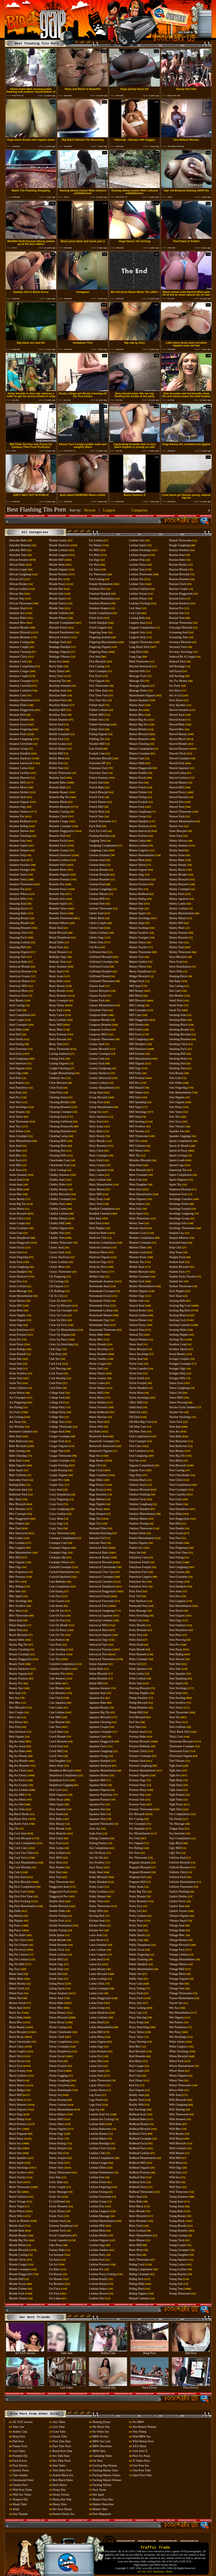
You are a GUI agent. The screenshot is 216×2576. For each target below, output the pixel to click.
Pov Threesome (138, 1857)
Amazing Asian (18, 908)
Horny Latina (97, 1383)
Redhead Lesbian (139, 2153)
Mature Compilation (141, 748)
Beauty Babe (16, 1639)
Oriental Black (137, 1480)
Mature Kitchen (138, 835)
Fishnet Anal (96, 705)
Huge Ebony (96, 1484)
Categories (139, 510)
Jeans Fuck (95, 1833)
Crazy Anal (55, 1489)
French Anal (96, 782)
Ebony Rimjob (57, 2148)
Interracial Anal (98, 1547)
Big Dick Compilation (22, 1886)
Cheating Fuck (57, 1116)
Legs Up (94, 2109)
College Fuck (57, 1397)
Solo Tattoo (176, 1111)
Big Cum (14, 1872)
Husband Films (98, 1528)
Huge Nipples (97, 1504)
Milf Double (136, 1024)
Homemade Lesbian (101, 1310)
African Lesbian (18, 588)
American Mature (19, 981)
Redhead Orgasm (139, 2167)
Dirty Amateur (57, 1809)
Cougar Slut (56, 1450)
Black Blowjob (18, 2032)
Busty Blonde (57, 990)
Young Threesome (180, 2293)
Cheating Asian (58, 1097)
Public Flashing (138, 1959)
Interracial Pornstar (100, 1649)
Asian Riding (17, 1349)
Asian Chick (16, 1218)
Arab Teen (15, 1170)
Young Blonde (177, 2225)
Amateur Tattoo (18, 874)
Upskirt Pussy (177, 1901)
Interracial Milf (98, 1625)
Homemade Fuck (99, 1305)
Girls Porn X (140, 2451)
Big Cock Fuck (18, 1857)
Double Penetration (60, 1925)
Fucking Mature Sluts (105, 2470)
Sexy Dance (176, 700)
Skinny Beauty (178, 864)
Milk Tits (134, 1155)
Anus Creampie (18, 1136)
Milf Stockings (138, 1111)
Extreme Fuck (57, 2230)
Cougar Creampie (59, 1436)
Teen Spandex (177, 1673)
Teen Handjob (177, 1586)
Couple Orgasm (58, 1475)
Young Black (176, 2220)
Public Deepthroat (139, 1944)
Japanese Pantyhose (100, 1794)
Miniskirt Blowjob (140, 1160)
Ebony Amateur (58, 1993)
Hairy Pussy (96, 1199)
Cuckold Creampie (60, 1567)
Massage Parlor (138, 690)
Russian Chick (177, 584)
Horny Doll (96, 1368)
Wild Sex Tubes (21, 2494)
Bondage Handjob (59, 647)
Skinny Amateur (178, 845)
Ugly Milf (175, 1848)
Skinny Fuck (176, 894)
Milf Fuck (135, 1034)
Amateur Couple (19, 676)
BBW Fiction (100, 2436)
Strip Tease (175, 1252)
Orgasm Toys (137, 1470)
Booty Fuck (56, 676)
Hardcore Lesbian (99, 1247)
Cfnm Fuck (55, 1087)
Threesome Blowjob (181, 1741)
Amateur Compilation (22, 666)
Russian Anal (177, 555)
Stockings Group (179, 1218)
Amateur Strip (17, 855)
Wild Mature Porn (143, 2441)
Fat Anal (54, 2259)
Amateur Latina (18, 768)
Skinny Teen (176, 947)
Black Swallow (18, 2172)
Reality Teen (136, 2099)
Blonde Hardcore (59, 545)
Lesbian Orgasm (98, 2240)
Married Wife (137, 671)
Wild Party (175, 2172)
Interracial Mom (98, 1630)
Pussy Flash (136, 1993)
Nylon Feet (135, 1373)
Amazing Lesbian (19, 942)
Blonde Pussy (57, 584)
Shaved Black (177, 739)
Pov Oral (134, 1838)
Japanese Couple (99, 1726)
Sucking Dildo (177, 1329)
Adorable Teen (17, 555)
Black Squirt (16, 2162)
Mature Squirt (137, 913)
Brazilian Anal (57, 690)
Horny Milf (96, 1392)
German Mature (98, 894)
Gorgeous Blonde (99, 1019)
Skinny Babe (176, 860)
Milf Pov (134, 1082)
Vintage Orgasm (178, 1978)
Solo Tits (174, 1116)
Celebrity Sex (57, 1078)
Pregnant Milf (137, 1881)
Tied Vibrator (177, 1760)
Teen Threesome (178, 1712)
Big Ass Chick (17, 1770)
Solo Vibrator (177, 1126)
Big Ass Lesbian (18, 1789)
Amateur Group (18, 748)
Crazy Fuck (56, 1504)
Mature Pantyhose (139, 879)
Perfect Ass (135, 1620)
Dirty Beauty (56, 1823)
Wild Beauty (176, 2133)
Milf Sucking (137, 1121)
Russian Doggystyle (181, 593)
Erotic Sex (55, 2196)
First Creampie (98, 671)
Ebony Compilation (60, 2041)
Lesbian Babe (97, 2124)
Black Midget (17, 2090)
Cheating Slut (57, 1150)
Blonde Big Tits (18, 2240)
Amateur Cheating (20, 651)
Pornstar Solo (137, 1799)
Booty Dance (56, 671)
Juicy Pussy (96, 1867)
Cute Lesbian (57, 1712)
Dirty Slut (55, 1872)
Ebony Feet (56, 2061)
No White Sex (100, 2431)
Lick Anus (135, 608)
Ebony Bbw (56, 2007)
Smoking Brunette (180, 1039)
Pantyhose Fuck (138, 1572)
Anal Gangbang (18, 1058)
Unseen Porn (20, 2485)
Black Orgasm (17, 2109)
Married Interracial (140, 666)
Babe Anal (15, 1436)
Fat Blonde (55, 2279)
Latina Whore (97, 2085)
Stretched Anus (178, 1242)
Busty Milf (55, 1024)
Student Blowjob (179, 1266)
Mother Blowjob (139, 1271)
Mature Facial (137, 777)
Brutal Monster (58, 952)
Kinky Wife (96, 1911)
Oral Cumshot (137, 1450)
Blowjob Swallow (59, 637)
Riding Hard (136, 2288)
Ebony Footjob (58, 2065)
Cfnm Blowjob (58, 1082)
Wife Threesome (179, 2114)
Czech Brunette (58, 1741)
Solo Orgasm (176, 1102)
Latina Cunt (96, 1993)
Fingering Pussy (98, 651)
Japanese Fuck (97, 1746)
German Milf (96, 898)
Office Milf (136, 1402)
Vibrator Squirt (178, 1920)
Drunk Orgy (56, 1964)
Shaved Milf (176, 787)
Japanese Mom (98, 1785)
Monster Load (137, 1252)
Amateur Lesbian (19, 772)
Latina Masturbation (101, 2027)
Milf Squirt (135, 1107)
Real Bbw (135, 2046)
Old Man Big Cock (140, 1421)
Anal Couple (16, 1019)
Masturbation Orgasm (142, 695)
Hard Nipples (97, 1228)
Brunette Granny (59, 850)
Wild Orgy (175, 2167)
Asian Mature (17, 1300)
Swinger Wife (177, 1378)
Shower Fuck (177, 816)
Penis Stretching (138, 1615)
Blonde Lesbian (58, 550)
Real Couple (136, 2070)
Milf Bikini (135, 995)
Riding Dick (136, 2279)
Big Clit (14, 1828)
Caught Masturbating (61, 1073)
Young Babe (176, 2211)
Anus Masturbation (20, 1141)
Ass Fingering (17, 1402)
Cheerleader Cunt (59, 1160)
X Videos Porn (141, 2460)
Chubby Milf (56, 1223)
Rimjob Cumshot (139, 2298)
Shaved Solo (176, 801)
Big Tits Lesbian (19, 1959)
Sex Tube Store (61, 2460)
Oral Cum (135, 1446)
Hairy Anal (95, 1121)
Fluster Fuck (25, 2386)
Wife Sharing (177, 2109)
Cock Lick (55, 1363)
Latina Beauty (97, 1969)
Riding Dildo (137, 2283)
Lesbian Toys (137, 584)
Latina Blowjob (98, 1973)
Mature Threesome (140, 952)
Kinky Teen (96, 1901)
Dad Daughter (57, 1760)
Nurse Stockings (138, 1354)
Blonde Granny (58, 540)
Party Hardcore (138, 1601)
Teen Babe (175, 1436)
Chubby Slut (56, 1233)
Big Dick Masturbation (22, 1906)
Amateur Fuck (17, 734)
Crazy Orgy (56, 1523)
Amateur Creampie (20, 680)
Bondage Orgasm (59, 651)
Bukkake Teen (57, 961)
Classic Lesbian (58, 1262)
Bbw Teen (15, 1610)
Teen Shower (176, 1659)
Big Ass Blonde (18, 1760)
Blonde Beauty (18, 2235)
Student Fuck (177, 1271)
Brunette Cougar (59, 821)
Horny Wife (96, 1426)
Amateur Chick (18, 656)
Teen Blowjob (177, 1465)
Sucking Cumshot (179, 1325)
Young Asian (176, 2206)
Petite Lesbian (137, 1678)
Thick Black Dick (179, 1731)
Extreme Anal (57, 2220)
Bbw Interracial (18, 1533)
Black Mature (17, 2085)
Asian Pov (15, 1339)
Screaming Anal (178, 632)
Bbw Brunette (17, 1509)
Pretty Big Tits (137, 1891)
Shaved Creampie (179, 758)
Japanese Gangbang (100, 1751)
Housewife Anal (98, 1436)
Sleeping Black (178, 976)
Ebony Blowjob (58, 2017)
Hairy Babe (96, 1131)
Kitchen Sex (96, 1930)
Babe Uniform (17, 1475)
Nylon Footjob (137, 1383)
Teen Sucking (177, 1697)
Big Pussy (15, 1930)
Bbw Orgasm (17, 1562)
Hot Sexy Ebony (62, 2509)
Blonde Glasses (18, 2298)
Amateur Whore (18, 894)
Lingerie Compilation (142, 627)
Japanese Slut (97, 1809)
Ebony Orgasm (58, 2128)
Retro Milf (135, 2245)
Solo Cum (175, 1078)
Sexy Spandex (177, 705)
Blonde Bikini (17, 2245)
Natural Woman (138, 1339)
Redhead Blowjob (139, 2128)
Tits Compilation (179, 1814)
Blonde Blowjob (18, 2250)
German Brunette (99, 879)
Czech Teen (56, 1756)
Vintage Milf (176, 1969)
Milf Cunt (135, 1015)
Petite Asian (136, 1644)
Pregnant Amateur (139, 1862)
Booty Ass (55, 661)
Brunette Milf (57, 864)
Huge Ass (94, 1455)
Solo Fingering (178, 1087)
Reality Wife (136, 2104)
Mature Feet (136, 782)
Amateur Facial (18, 724)
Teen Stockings (178, 1688)
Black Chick (16, 2046)
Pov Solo (134, 1852)
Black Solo (15, 2153)
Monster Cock (137, 1233)
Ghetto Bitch (96, 918)
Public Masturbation (141, 1969)
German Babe (97, 864)
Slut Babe (175, 981)
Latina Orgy (96, 2046)
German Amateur (99, 855)
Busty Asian (56, 976)
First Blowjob (97, 661)
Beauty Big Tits (18, 1644)
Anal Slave (15, 1102)
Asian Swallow (18, 1373)
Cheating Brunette (60, 1107)
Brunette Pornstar (59, 879)
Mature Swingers (139, 937)
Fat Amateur (56, 2254)
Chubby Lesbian (58, 1213)
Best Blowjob (17, 1707)
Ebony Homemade (60, 2090)
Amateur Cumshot (20, 690)
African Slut (16, 593)
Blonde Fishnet (18, 2288)
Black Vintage (17, 2201)
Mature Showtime (103, 2504)
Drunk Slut (55, 1973)
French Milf (96, 806)
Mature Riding (137, 898)
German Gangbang (100, 889)
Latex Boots (96, 1940)
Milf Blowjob (137, 1000)
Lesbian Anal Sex (99, 2114)
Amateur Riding (18, 826)
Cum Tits (54, 1659)
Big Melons (16, 1915)
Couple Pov (56, 1480)
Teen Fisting (176, 1557)
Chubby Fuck (57, 1203)
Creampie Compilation (62, 1538)
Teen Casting (176, 1470)
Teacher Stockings (180, 1417)
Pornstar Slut (136, 1794)
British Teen (56, 768)
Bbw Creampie (18, 1513)
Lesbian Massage (99, 2216)
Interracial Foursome (101, 1601)
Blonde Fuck (16, 2293)
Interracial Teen (98, 1654)
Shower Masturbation (182, 821)
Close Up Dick (58, 1320)
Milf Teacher (136, 1131)
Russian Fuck (177, 598)
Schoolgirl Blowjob (180, 627)
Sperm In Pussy (178, 1150)
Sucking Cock (177, 1320)
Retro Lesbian (137, 2230)
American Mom (18, 990)
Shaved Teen (176, 806)
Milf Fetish (135, 1029)
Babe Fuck (15, 1460)
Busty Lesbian (57, 1019)
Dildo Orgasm (57, 1794)
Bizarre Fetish (17, 2003)
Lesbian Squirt (137, 545)
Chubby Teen (57, 1237)
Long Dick (135, 651)
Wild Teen (175, 2187)
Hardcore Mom (98, 1252)
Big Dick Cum (17, 1891)
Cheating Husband (60, 1131)
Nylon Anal (136, 1358)
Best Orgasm (16, 1736)
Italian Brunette (98, 1678)
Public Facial (137, 1949)
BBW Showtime (102, 2446)
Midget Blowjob (138, 976)
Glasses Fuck (97, 1000)
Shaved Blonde (178, 743)
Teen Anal (175, 1426)
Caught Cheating (59, 1068)
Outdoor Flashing (139, 1494)
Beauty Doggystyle (20, 1659)
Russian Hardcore (179, 603)
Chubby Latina (58, 1208)
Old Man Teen (137, 1431)
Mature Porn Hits (102, 2499)
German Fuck (97, 884)
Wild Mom (175, 2162)
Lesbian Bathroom (100, 2128)
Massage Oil (136, 680)
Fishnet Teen (96, 729)
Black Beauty (17, 2027)
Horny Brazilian (98, 1349)
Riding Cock (136, 2264)
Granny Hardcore (99, 1073)
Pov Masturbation (139, 1833)
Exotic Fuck (56, 2216)
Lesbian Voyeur (138, 593)
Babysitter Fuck (18, 1480)
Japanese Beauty (99, 1707)
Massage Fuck (137, 676)
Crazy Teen (56, 1528)
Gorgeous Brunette (100, 1024)
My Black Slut (101, 2426)
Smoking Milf (177, 1053)
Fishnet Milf (96, 714)
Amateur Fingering (20, 729)
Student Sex (176, 1281)
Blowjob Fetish (58, 627)
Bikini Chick (16, 1988)
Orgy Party (135, 1475)
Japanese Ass (97, 1697)
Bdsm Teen (15, 1630)
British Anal (56, 724)
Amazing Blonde (19, 923)
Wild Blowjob (177, 2143)
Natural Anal (136, 1305)
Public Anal (136, 1930)
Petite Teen (135, 1683)
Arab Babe (15, 1150)
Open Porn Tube (142, 2475)
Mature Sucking (138, 927)
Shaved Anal (176, 714)
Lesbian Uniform (139, 588)
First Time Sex (97, 700)
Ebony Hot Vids (61, 2499)
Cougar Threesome (60, 1455)
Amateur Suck (17, 860)
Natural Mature (138, 1320)
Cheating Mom (58, 1145)
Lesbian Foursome (100, 2196)
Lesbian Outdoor (99, 2250)
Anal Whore (16, 1131)
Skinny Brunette (178, 884)
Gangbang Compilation (103, 845)
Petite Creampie (138, 1659)
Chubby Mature (58, 1218)
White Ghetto (177, 2041)
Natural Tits (136, 1334)
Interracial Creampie (101, 1576)
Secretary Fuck (178, 647)
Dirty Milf (55, 1857)
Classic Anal (56, 1247)
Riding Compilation (141, 2269)
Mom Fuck (135, 1189)
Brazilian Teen (57, 714)
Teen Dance (176, 1504)
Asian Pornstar (18, 1334)
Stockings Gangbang (181, 1213)
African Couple (18, 569)
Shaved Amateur (179, 709)
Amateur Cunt (17, 695)
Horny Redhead (98, 1412)
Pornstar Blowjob (139, 1741)
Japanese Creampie (100, 1731)
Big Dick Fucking (19, 1901)
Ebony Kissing (58, 2099)
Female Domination (101, 584)
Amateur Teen (17, 879)
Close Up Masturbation (63, 1329)
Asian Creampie (18, 1228)
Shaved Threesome (180, 811)
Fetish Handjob (98, 622)
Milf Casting (136, 1005)
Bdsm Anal (15, 1620)
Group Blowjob (98, 1097)
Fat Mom (94, 555)
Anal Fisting (16, 1044)
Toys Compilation (179, 1838)
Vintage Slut (176, 1983)
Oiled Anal (135, 1407)
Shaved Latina (177, 772)
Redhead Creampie (140, 2138)
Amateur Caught (19, 647)
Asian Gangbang (19, 1266)
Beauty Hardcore (19, 1668)
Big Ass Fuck (17, 1780)
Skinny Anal (176, 850)
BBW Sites (98, 2451)
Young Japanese (178, 2259)
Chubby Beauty (58, 1189)
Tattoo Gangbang (179, 1387)
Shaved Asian (177, 719)
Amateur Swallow (19, 864)
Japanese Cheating (100, 1722)
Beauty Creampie (19, 1654)
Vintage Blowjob (179, 1944)
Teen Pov (174, 1644)
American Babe (18, 961)
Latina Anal (96, 1959)
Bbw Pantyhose (18, 1572)
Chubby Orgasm (58, 1228)
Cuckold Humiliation (61, 1572)
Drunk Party (56, 1969)
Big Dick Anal (17, 1877)
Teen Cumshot (177, 1494)
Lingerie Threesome (141, 642)
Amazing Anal (17, 903)
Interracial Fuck (98, 1605)
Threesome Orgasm (180, 1756)
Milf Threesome (138, 1136)
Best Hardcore (17, 1731)
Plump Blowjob (138, 1702)
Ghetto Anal (96, 913)
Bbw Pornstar (17, 1576)
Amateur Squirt (18, 845)
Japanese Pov (97, 1804)
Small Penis (176, 1005)
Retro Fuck (135, 2225)
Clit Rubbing (56, 1291)
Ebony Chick (57, 2036)
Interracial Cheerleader (102, 1567)
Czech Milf (55, 1751)
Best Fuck (15, 1726)
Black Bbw (15, 2022)
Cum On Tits (56, 1634)
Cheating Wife (57, 1155)
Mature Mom (137, 860)
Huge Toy (95, 1523)
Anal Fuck (15, 1053)
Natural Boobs (137, 1310)
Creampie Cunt (58, 1542)
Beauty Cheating (19, 1649)
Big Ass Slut (16, 1804)
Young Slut (175, 2279)
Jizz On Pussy (97, 1852)
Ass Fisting (15, 1407)
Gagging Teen (97, 840)
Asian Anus (16, 1184)
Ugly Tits (174, 1852)
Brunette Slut (57, 894)
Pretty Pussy (136, 1920)
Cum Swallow (57, 1654)
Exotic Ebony (57, 2211)
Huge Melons (97, 1499)
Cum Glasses (57, 1601)
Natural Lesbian (138, 1315)
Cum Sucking (57, 1649)
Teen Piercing (177, 1639)
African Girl (16, 579)
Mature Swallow (139, 932)
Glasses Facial (97, 995)
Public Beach (137, 1935)
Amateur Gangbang (20, 739)
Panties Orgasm (138, 1542)
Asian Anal (15, 1179)
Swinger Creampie (180, 1363)
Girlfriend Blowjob (100, 956)
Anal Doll (15, 1034)
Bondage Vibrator (59, 656)
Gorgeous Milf (98, 1034)
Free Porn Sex (140, 2465)
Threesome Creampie (181, 1746)
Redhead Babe (137, 2119)
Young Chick (177, 2240)
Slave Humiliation (180, 966)
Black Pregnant (18, 2133)
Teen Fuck (175, 1562)
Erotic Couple (57, 2187)
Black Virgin (16, 2206)
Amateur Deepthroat (21, 700)
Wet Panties (176, 2022)
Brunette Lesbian (59, 860)
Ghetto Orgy (96, 937)
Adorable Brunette (20, 545)
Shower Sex (176, 826)
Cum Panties (56, 1639)
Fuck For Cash (97, 831)
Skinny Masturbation (181, 913)
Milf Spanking (137, 1102)
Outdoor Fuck (137, 1499)
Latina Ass (95, 1964)
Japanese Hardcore (100, 1765)
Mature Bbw (136, 714)
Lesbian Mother (98, 2235)
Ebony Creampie (59, 2046)
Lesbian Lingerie (99, 2211)
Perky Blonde (137, 1625)
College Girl (56, 1402)
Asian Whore (17, 1392)
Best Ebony (16, 1722)
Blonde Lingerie (58, 555)
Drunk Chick (56, 1949)
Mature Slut (136, 903)
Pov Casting (136, 1819)
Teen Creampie (178, 1489)
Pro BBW (138, 2422)
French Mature (98, 801)
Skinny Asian (177, 855)
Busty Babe (56, 981)
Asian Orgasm (17, 1320)
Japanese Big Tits (99, 1712)
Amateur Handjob (19, 753)
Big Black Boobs (19, 1814)
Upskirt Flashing (179, 1891)
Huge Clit (95, 1465)
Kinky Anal (96, 1872)
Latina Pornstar (98, 2051)
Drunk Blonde (57, 1940)
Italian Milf (96, 1683)
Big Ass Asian (17, 1746)
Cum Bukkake (57, 1581)
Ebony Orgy (56, 2133)
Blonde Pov (56, 579)
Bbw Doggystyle (19, 1518)
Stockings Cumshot (180, 1199)
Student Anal (176, 1262)
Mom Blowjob (137, 1170)
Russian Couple (178, 588)
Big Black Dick (18, 1819)
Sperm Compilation (180, 1141)
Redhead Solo (137, 2182)
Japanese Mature (99, 1775)
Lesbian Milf (96, 2225)
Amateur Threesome (21, 884)
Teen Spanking (178, 1678)
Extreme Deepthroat (61, 2225)
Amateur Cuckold (19, 685)
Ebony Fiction (60, 2494)
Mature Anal (136, 705)
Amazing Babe (18, 913)
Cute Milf (55, 1717)
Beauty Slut (16, 1688)
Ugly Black (176, 1843)
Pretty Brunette (138, 1901)
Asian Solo (15, 1363)
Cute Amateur (57, 1678)
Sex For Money (178, 680)
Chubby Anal (57, 1179)
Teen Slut (174, 1664)
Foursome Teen (98, 772)
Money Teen (136, 1223)
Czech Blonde (57, 1736)
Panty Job (135, 1552)
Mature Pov (136, 889)
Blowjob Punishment (61, 632)
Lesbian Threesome (140, 574)
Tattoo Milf (176, 1397)
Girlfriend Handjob (100, 971)
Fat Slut (93, 564)
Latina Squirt (97, 2070)
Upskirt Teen (176, 1906)
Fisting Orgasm (98, 734)
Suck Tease (175, 1295)
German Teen (97, 903)
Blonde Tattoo (57, 603)
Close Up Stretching (61, 1344)
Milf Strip (135, 1116)
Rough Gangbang (179, 545)
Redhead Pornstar (139, 2172)
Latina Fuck (96, 2003)
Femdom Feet (97, 588)
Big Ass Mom (17, 1799)
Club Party (55, 1354)
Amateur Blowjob (19, 632)
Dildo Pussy (56, 1799)
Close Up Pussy (58, 1339)
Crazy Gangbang (59, 1509)
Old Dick (134, 1417)
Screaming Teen (178, 637)
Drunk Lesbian (58, 1954)
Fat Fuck (54, 2293)
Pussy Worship (138, 2041)
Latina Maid (96, 2022)
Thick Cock (176, 1736)
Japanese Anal (97, 1693)
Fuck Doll (95, 826)
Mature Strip (136, 923)
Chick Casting (57, 1170)
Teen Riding (176, 1654)
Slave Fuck (175, 961)
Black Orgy (16, 2114)
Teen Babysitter (178, 1441)
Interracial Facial (99, 1596)
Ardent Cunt (108, 2352)
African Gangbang (20, 574)
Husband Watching (100, 1533)
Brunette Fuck (57, 845)
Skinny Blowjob (178, 879)
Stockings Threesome (182, 1228)
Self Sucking (176, 676)
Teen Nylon (176, 1610)
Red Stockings (137, 2109)
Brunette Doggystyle (61, 831)
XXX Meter (139, 2446)
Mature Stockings (139, 918)
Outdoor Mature (138, 1518)
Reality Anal (136, 2095)
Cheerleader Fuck (59, 1165)
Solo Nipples (176, 1097)
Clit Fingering (57, 1276)
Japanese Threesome (101, 1823)
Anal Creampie (18, 1024)
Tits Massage (177, 1823)
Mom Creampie (138, 1174)
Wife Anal (175, 2095)
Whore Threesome (180, 2085)
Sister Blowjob (178, 831)
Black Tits (15, 2191)
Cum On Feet (57, 1620)
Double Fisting (58, 1915)
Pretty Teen (136, 1925)
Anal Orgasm (17, 1068)
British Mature (57, 748)
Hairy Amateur (98, 1116)
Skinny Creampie (179, 889)
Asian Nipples (17, 1315)
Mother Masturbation (141, 1286)
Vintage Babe (177, 1930)
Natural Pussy (137, 1325)
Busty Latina (56, 1015)
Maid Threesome (139, 661)
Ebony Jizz (55, 2095)
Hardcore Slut (97, 1266)
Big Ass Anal (17, 1741)
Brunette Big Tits (59, 797)
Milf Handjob (137, 1044)
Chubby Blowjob (59, 1194)
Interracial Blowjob (100, 1562)
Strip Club (175, 1247)
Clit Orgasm (56, 1286)
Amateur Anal (17, 608)
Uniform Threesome (181, 1886)
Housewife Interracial (102, 1446)
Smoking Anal (177, 1015)
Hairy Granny (97, 1165)
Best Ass (14, 1697)
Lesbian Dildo (97, 2167)
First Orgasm (96, 680)
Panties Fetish (137, 1533)
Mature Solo (136, 908)
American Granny (19, 976)
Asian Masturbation (20, 1295)
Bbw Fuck (15, 1528)
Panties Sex (136, 1547)
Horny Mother (97, 1402)
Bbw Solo (15, 1591)
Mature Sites (99, 2509)
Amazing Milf (17, 947)
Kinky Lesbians (98, 1891)
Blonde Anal (16, 2225)
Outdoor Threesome (141, 1528)
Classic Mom (57, 1266)
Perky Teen (135, 1634)
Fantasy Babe (57, 2250)
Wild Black (176, 2138)
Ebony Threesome (60, 2172)
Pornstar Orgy (137, 1780)
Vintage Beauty (178, 1940)
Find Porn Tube (141, 2470)
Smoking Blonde (179, 1029)
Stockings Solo (178, 1223)
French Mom (96, 811)
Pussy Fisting (137, 1988)
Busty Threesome (59, 1048)
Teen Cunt (175, 1499)
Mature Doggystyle (140, 768)
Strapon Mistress (179, 1237)
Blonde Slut (56, 588)
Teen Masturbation (180, 1605)
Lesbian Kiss (96, 2206)
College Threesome (60, 1426)
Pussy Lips (135, 2012)
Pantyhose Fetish (139, 1562)
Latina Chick (96, 1983)
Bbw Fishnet (16, 1523)
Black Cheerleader (20, 2041)
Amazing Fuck (18, 937)
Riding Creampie (139, 2274)
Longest (109, 510)
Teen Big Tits (177, 1455)
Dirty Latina (56, 1848)
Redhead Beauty (138, 2124)
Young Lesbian (178, 2269)
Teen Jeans (175, 1591)
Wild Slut (174, 2182)
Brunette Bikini (58, 801)
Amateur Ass (16, 613)
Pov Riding (135, 1848)
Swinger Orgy (177, 1368)
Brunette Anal (57, 777)
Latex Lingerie (98, 1954)
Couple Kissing (58, 1470)
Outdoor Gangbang (140, 1504)
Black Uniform (18, 2196)
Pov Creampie (137, 1823)
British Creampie (59, 734)
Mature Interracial (139, 831)
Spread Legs (176, 1165)
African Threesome (20, 603)
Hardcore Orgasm (99, 1257)
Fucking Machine (99, 835)
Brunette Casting (59, 811)
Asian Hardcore (18, 1276)
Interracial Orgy (98, 1639)
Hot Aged (98, 2494)
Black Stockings (18, 2167)
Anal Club (15, 1010)
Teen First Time (178, 1552)
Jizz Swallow (97, 1862)
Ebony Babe (56, 2003)
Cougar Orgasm (58, 1446)
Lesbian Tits (136, 579)
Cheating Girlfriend (60, 1121)
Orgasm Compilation (141, 1465)
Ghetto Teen (96, 942)
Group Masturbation (101, 1107)
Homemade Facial (100, 1295)
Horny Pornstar (98, 1407)
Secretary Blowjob (180, 642)
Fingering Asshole (100, 637)
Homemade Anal (99, 1286)
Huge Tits (95, 1518)
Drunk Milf (56, 1959)
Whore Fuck (176, 2061)
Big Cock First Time (21, 1852)
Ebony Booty (57, 2022)
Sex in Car (175, 695)
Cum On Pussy (58, 1630)
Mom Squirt (136, 1213)
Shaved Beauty (178, 734)
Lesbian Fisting (98, 2191)
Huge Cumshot (98, 1475)
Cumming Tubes (102, 2455)
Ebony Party (56, 2138)
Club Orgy (55, 1349)
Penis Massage (138, 1610)
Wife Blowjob (177, 2099)
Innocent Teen (97, 1542)
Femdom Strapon (99, 608)
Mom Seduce (137, 1203)
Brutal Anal (56, 927)
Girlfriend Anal (98, 952)
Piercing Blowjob (139, 1688)
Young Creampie (179, 2250)
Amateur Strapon (19, 850)
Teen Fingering (178, 1547)
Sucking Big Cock (180, 1305)
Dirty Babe (55, 1819)
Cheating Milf (57, 1141)
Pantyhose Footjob (140, 1567)
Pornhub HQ (108, 2386)
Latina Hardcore (98, 2012)
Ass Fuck (14, 1412)
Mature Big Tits (138, 724)
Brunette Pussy (58, 889)
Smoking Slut (177, 1063)
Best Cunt (15, 1717)
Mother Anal (136, 1266)
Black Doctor (17, 2061)
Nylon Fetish (136, 1378)
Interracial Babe (98, 1552)
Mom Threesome (139, 1218)
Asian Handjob (18, 1271)
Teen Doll (175, 1523)
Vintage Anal (176, 1925)
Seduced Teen (177, 661)
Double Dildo (57, 1911)
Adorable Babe (18, 540)
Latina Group (97, 2007)
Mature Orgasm (138, 869)
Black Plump (16, 2119)
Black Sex (15, 2143)
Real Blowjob (137, 2051)
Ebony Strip (56, 2162)
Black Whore (17, 2211)
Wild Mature (176, 2153)
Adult (15, 2509)
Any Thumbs (20, 2514)
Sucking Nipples (179, 1334)
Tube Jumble (20, 2475)
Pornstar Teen (137, 1804)
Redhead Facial (138, 2143)
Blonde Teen (56, 608)
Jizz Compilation (99, 1848)
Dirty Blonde (57, 1828)
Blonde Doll (16, 2279)
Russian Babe (177, 559)
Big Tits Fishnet (18, 1944)
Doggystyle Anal (59, 1886)
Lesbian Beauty (98, 2133)
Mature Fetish (137, 787)
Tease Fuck (175, 1421)
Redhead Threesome (141, 2191)
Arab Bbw (15, 1155)
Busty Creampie (58, 1000)
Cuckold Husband (59, 1576)
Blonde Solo (56, 593)
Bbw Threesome (18, 1615)
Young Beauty (177, 2216)
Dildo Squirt (56, 1804)
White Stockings (179, 2051)
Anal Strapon (17, 1111)
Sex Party (174, 685)
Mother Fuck (136, 1281)
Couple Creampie (59, 1460)
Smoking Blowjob (180, 1034)
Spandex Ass (176, 1131)
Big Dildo (15, 1911)
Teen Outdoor (177, 1625)
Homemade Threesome (102, 1329)
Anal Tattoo (16, 1116)
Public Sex (135, 1973)
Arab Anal (15, 1145)
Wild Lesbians (177, 2148)
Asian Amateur (18, 1174)
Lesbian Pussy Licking (102, 2274)
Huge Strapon (97, 1513)
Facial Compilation (60, 2235)
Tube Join (66, 2352)
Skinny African (178, 840)
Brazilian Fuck (58, 700)
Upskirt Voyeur (178, 1911)
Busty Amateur (58, 966)
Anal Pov (14, 1097)
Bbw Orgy (15, 1567)
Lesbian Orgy (97, 2245)
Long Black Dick (139, 647)
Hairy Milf (95, 1194)
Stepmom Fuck (178, 1194)
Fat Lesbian (96, 540)
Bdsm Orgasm (17, 1625)
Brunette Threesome (61, 918)
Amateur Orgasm (19, 801)
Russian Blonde (178, 569)
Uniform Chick (178, 1872)
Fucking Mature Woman (106, 2480)
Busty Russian (57, 1039)
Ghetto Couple (97, 923)
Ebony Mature (57, 2114)
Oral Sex (134, 1460)
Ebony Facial (57, 2056)
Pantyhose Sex (137, 1581)
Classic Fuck (56, 1252)
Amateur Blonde (19, 627)
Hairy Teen (95, 1203)
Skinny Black (177, 869)
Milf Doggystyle (139, 1019)
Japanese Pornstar (99, 1799)
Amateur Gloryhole (20, 743)
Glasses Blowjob (99, 990)
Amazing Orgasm (19, 952)
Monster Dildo (137, 1247)
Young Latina (177, 2264)
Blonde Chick (17, 2259)
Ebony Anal (56, 1998)
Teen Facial (176, 1533)
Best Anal (15, 1693)
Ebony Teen (56, 2167)
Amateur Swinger (19, 869)
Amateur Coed (17, 661)
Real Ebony (136, 2080)
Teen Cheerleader (179, 1475)
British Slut (56, 763)
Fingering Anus (98, 632)
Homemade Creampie (102, 1291)
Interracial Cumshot (101, 1581)
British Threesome (60, 772)
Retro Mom (136, 2250)
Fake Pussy (55, 2245)
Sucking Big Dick (179, 1310)
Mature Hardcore (139, 826)
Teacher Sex (176, 1412)
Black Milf (15, 2095)
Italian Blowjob (98, 1673)
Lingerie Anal (137, 622)
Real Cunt (135, 2075)
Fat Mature (95, 545)
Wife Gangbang (178, 2104)
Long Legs (135, 656)
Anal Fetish (16, 1039)
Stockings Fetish (179, 1203)
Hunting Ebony (101, 2422)
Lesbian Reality (98, 2279)
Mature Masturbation (141, 855)
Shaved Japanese (179, 768)
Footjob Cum (97, 753)
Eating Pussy (56, 1983)
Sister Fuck (175, 835)
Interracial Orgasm (100, 1634)
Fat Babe (54, 2269)
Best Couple (16, 1712)
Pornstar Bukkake (139, 1746)
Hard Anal (95, 1218)
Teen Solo (175, 1668)
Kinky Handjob (98, 1881)
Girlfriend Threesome (102, 981)
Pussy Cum (135, 1983)
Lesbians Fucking (139, 603)
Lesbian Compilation (101, 2158)
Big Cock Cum (18, 1848)
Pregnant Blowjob (140, 1867)
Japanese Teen (97, 1819)
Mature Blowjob (138, 734)
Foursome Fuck (98, 768)
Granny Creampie (99, 1053)
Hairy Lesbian (97, 1179)
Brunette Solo (57, 898)
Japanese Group (98, 1756)
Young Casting (178, 2235)
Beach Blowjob (18, 1634)
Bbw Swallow (17, 1605)
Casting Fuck (57, 1058)
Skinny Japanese (179, 898)
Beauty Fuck (16, 1664)
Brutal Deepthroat (59, 937)
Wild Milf (175, 2158)
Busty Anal (55, 971)
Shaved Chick (177, 753)
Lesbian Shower (98, 2293)
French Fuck (96, 797)
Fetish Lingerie (98, 627)
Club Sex (54, 1358)
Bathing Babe (17, 1484)
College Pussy (57, 1412)
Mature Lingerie (138, 850)
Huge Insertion (98, 1494)
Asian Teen (15, 1378)
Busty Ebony (56, 1005)
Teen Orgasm (177, 1615)
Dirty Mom (55, 1862)
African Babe (17, 564)
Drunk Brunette (58, 1944)
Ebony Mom (56, 2124)
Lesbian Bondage (99, 2143)
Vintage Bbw (176, 1935)
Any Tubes (58, 2422)
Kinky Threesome (99, 1906)
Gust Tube (58, 2426)
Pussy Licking (137, 2007)
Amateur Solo (17, 840)
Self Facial (175, 671)
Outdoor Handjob (139, 1509)
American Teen (18, 995)
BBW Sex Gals (101, 2441)
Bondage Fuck (57, 642)
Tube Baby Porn (62, 2470)
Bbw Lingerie (17, 1547)
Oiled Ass (135, 1412)
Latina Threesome (99, 2080)
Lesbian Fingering (100, 2187)
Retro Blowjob (138, 2216)
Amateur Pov (17, 816)
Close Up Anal (57, 1300)
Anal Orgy (15, 1073)
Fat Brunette (56, 2283)
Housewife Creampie (101, 1441)
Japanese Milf (97, 1780)
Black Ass (15, 2012)
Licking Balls (137, 617)
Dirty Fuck (55, 1843)
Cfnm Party (56, 1092)
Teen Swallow (177, 1702)
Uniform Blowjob (179, 1862)
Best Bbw (15, 1702)
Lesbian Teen (137, 569)
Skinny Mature (178, 918)
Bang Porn (149, 2352)
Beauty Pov (16, 1683)
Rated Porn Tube (62, 2451)
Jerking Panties (98, 1843)
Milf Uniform (137, 1145)
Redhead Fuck (137, 2148)
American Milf (18, 986)
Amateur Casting (19, 642)
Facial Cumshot (58, 2240)
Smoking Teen (177, 1068)
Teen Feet (175, 1538)
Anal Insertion (17, 1063)
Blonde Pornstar (58, 574)
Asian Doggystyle (19, 1242)
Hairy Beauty (97, 1136)
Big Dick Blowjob (20, 1881)
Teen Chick (176, 1480)
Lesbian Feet (96, 2177)
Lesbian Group (98, 2201)
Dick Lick (55, 1789)
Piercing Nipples (139, 1693)
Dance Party (56, 1765)
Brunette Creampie (60, 826)
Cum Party (55, 1644)
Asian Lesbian (17, 1286)
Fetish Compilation (100, 613)
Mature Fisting (138, 797)
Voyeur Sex (176, 2003)
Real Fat (134, 2085)
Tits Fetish (175, 1819)
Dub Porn (191, 2352)
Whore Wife (176, 2090)
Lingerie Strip (137, 637)
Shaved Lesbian (178, 777)
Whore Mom (176, 2070)
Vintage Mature (178, 1964)
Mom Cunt (135, 1179)
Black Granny (17, 2070)
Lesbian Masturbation (102, 2220)
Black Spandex (18, 2158)
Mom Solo (135, 1208)
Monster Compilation (141, 1237)
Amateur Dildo (18, 705)
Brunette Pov (57, 884)
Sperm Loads (177, 1160)
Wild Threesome (179, 2191)
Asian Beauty (17, 1199)
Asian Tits (15, 1383)
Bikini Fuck (16, 1993)
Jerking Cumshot (99, 1838)
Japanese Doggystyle (101, 1741)
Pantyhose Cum (138, 1557)
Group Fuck (96, 1102)
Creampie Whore (59, 1562)
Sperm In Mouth (179, 1145)
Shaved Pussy (177, 792)
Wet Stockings (177, 2036)
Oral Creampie (138, 1441)
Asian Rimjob (17, 1354)
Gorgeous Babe (98, 1015)
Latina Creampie (99, 1988)
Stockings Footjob (180, 1208)
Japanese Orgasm (99, 1789)
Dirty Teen (55, 1877)
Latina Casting (97, 1978)
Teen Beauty (176, 1450)
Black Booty (16, 2036)
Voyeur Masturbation (181, 1998)
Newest (89, 510)
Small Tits (175, 1010)
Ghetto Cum (96, 927)
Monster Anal (137, 1228)
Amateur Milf (17, 782)
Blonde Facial (17, 2283)
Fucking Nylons (101, 2485)
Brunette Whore (58, 923)
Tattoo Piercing (178, 1402)
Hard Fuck (95, 1223)
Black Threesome (19, 2187)
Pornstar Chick (138, 1751)
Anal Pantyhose (18, 1087)
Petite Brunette (138, 1654)
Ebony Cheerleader (60, 2032)
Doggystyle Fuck (59, 1891)
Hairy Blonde (97, 1141)
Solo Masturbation (180, 1092)
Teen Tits (174, 1717)
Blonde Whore (57, 617)
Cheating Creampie (60, 1111)
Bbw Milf (15, 1557)
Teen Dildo (175, 1513)
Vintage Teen (177, 1988)
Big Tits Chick (17, 1940)
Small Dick (175, 1000)
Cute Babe (55, 1683)
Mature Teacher (138, 947)
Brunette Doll (57, 835)
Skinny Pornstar (178, 932)
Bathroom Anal (18, 1489)
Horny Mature (97, 1387)
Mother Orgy (136, 1295)
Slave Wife (175, 971)
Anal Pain (15, 1078)
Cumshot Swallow (60, 1668)
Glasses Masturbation (102, 1005)
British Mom (56, 758)
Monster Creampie (140, 1242)
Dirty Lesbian (57, 1852)
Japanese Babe (97, 1702)
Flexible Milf (97, 743)
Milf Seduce (136, 1092)
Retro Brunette (138, 2220)
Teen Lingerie (177, 1601)
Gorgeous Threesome (101, 1039)
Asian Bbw (15, 1194)
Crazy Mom (56, 1518)
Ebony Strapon (58, 2158)
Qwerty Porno (20, 2470)
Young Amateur (178, 2196)
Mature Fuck (136, 806)
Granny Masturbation (101, 1087)
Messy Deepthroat (140, 971)
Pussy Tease (136, 2036)
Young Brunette (178, 2230)
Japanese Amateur (99, 1688)
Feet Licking (96, 579)
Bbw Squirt (16, 1596)
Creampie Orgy (58, 1552)
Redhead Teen (137, 2187)
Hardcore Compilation (102, 1242)
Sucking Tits (176, 1339)
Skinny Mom (177, 927)
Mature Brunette (138, 739)
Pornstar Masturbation (142, 1770)
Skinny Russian (178, 937)
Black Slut (15, 2148)
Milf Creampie (138, 1010)
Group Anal (96, 1092)
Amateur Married (19, 777)
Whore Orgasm (178, 2075)
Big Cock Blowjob (20, 1838)
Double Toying (58, 1930)
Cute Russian (57, 1722)
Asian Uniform (18, 1387)
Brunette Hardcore (60, 855)
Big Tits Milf (16, 1964)
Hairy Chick (96, 1150)
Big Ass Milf (16, 1794)
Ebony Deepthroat (60, 2051)
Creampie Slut (57, 1557)
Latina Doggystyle (100, 1998)
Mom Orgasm (137, 1199)
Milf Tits (134, 1141)
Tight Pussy (176, 1804)
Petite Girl (135, 1664)
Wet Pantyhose (178, 2027)
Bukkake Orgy (57, 956)
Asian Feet (15, 1252)
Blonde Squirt (57, 598)
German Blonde (98, 869)
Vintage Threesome (180, 1993)
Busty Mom (56, 1029)
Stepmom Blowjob (180, 1189)
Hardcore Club (98, 1237)
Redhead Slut (137, 2177)
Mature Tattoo (137, 942)
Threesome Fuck (179, 1751)
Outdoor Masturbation (142, 1513)
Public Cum (136, 1940)
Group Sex (95, 1111)
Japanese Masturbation (102, 1770)
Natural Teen (136, 1329)
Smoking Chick (178, 1044)
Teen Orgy (175, 1620)
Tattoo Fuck (176, 1383)
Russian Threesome (180, 622)
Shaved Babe (176, 724)
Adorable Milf (17, 550)
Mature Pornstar (138, 884)
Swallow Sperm (178, 1349)
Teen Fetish (176, 1542)
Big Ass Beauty (18, 1756)
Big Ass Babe (17, 1751)
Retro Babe (135, 2201)
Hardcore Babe (98, 1233)
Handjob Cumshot (100, 1213)
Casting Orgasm (58, 1063)
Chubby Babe (57, 1184)
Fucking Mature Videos (106, 2475)
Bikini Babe (16, 1978)
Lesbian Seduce (98, 2288)
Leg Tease (95, 2095)
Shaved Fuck (176, 763)
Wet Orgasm (176, 2017)
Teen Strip (175, 1693)
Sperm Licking (178, 1155)
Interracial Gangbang (101, 1610)
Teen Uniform (177, 1726)
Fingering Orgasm (100, 647)
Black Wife (15, 2216)
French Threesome (100, 821)
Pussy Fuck (136, 1998)
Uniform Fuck (177, 1877)
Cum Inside (56, 1605)
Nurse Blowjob (138, 1349)
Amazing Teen (17, 956)
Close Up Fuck (58, 1325)
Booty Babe (56, 666)
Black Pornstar (18, 2124)
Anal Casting (17, 1005)
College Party (57, 1407)
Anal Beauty (16, 1000)
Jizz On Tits (96, 1857)
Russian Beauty (178, 564)
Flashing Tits (96, 739)
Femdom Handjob (100, 593)
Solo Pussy (175, 1107)
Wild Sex (174, 2177)
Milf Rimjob (136, 1087)
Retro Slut (135, 2254)
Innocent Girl (97, 1538)
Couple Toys (56, 1484)
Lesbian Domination (101, 2172)
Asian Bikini (16, 1208)
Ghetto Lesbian (98, 932)
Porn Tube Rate (61, 2441)
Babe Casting (17, 1450)
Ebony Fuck (56, 2070)
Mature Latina (137, 840)
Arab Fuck (15, 1160)
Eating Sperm (57, 1988)
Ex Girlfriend (57, 2201)
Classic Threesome (60, 1271)
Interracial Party (98, 1644)
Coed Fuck (55, 1383)
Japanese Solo (97, 1814)
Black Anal (15, 2007)
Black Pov (15, 2128)
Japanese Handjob (99, 1760)
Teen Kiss (175, 1596)
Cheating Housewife (61, 1126)
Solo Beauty (176, 1073)
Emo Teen (55, 2177)
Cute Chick (55, 1697)
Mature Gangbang (139, 811)
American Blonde (19, 966)
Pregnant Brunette (139, 1872)
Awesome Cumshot (20, 1431)
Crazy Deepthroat (59, 1494)
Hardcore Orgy (98, 1262)
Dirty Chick (56, 1838)
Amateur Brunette (19, 637)
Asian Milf (15, 1305)
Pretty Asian (136, 1886)
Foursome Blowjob (100, 758)
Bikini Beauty (17, 1983)
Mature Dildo (137, 763)
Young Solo (176, 2283)
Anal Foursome (18, 1048)
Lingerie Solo (137, 632)
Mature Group (137, 816)
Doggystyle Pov (58, 1896)
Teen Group (176, 1581)
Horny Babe (96, 1334)
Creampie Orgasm (60, 1547)
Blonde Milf (56, 559)
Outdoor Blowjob (139, 1489)
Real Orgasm (136, 2090)
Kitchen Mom (97, 1925)
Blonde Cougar (18, 2264)
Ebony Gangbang (59, 2080)
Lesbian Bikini (98, 2138)
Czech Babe (56, 1731)
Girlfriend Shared (99, 976)
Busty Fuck (56, 1010)
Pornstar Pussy (138, 1789)
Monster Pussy (138, 1257)
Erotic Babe (56, 2182)
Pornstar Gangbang (140, 1765)
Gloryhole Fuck (98, 1010)
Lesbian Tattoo (138, 564)
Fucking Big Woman (104, 2465)
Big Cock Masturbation (23, 1862)
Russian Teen (177, 617)
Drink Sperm (56, 1935)
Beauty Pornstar (18, 1678)
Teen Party (175, 1634)
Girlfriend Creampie (101, 961)
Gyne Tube (58, 2431)
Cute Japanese (57, 1702)
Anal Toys (15, 1126)
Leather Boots (97, 2090)
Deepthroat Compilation (63, 1775)
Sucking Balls (177, 1300)
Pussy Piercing (138, 2017)
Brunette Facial (58, 840)
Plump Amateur (138, 1697)
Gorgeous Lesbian (100, 1029)
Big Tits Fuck (17, 1949)
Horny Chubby (98, 1358)
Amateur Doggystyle (21, 709)
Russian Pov (176, 608)
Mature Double (138, 772)
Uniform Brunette (179, 1867)
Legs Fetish (96, 2099)
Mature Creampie (139, 753)
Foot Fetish (95, 748)
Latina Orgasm (98, 2041)
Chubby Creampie (60, 1199)
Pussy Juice (136, 2003)
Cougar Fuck (56, 1441)
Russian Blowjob (179, 574)
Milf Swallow (137, 1126)
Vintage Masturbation (182, 1959)
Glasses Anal (96, 986)
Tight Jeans (176, 1789)
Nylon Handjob (138, 1387)
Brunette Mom (57, 869)
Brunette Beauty (58, 792)
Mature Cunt (136, 758)
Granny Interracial (100, 1078)
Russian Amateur (179, 550)
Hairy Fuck (95, 1160)
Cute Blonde (56, 1688)
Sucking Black (177, 1315)
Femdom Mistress (99, 603)
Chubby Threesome (60, 1242)
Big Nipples (16, 1920)
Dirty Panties (57, 1867)
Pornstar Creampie (140, 1756)
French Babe (96, 787)
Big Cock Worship (20, 1867)
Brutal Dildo (56, 942)
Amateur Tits (17, 889)
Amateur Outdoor (19, 811)
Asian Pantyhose (19, 1329)
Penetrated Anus (138, 1605)
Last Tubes (66, 2386)
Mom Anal (135, 1165)
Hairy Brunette (98, 1145)
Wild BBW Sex (141, 2436)
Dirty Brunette (57, 1833)
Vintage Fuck (177, 1949)
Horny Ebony (97, 1373)
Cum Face (55, 1596)
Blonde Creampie (19, 2269)
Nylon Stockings (139, 1397)
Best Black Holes (62, 2480)
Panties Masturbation (141, 1538)
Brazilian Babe (58, 695)
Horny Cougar (97, 1363)
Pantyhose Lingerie (140, 1576)
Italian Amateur (98, 1664)
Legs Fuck (95, 2104)
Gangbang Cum (98, 850)
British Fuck (56, 739)
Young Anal (176, 2201)
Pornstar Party (137, 1785)
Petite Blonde (137, 1649)
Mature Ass (136, 709)
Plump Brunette (138, 1707)
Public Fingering (139, 1954)
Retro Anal (135, 2196)
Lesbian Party (97, 2254)
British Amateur (58, 719)
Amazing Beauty (19, 918)
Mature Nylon (137, 864)
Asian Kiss (15, 1281)
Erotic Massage (58, 2191)
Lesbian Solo (137, 540)
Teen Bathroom (178, 1446)
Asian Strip (15, 1368)
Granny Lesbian (98, 1082)
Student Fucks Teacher (182, 1276)
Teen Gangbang (178, 1567)
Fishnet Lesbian (98, 709)
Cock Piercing (57, 1368)
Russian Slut (176, 613)
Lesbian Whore (138, 598)
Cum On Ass (56, 1610)
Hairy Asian (96, 1126)
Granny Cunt (96, 1058)
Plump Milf (136, 1712)
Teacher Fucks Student (182, 1407)
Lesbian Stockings (140, 550)
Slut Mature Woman (144, 2426)
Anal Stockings (18, 1107)
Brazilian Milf (57, 709)
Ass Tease (15, 1421)
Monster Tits (136, 1262)
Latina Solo (96, 2065)
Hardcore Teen (97, 1271)
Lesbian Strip (137, 559)
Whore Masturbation (181, 2065)
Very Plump (139, 2431)
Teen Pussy (175, 1649)
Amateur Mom (18, 787)
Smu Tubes (59, 2465)
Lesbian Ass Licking (101, 2119)
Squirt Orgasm (177, 1179)
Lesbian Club (97, 2153)
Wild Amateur (177, 2119)
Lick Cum (135, 613)
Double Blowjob (59, 1906)
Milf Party (135, 1073)
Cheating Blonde (59, 1102)
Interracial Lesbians (100, 1620)
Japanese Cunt (97, 1736)
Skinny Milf (176, 923)
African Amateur (19, 559)
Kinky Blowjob (98, 1877)
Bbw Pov (14, 1581)
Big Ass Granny (18, 1785)
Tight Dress (176, 1785)
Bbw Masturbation (20, 1552)
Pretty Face (135, 1906)
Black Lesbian (17, 2075)
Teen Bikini (176, 1460)
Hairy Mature (97, 1189)
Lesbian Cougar (98, 2162)
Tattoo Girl (175, 1392)
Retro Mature (137, 2240)
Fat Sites (97, 2460)
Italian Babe (96, 1668)
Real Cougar (136, 2065)
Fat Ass (53, 2264)
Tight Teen (175, 1809)
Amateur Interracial (20, 763)
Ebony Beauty (57, 2012)
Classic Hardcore (59, 1257)
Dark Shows (59, 2485)
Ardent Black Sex (62, 2475)
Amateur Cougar (19, 671)
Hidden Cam (96, 1276)
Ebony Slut (55, 2153)
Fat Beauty (55, 2274)
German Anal (97, 860)
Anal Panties (16, 1082)
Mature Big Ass (138, 719)
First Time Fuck (98, 695)
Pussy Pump (136, 2022)
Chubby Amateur (59, 1174)
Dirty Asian (56, 1814)
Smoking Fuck (177, 1048)
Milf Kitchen (136, 1053)
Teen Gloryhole (178, 1576)
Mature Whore (137, 966)
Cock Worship (57, 1378)
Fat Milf (94, 550)
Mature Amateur (138, 700)
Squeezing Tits (178, 1170)
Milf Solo (134, 1097)
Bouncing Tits (57, 680)
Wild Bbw (175, 2128)
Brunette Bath (57, 787)
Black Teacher (17, 2177)
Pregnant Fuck (137, 1877)
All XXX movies (25, 2352)
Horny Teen (96, 1421)
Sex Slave (175, 690)
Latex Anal (95, 1935)
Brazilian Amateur (60, 685)
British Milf (56, 753)
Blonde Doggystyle (20, 2274)
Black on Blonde (19, 2220)
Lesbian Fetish (97, 2182)
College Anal (57, 1392)
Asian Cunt (15, 1233)
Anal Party (15, 1092)
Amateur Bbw (17, 622)
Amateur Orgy (17, 806)
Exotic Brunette (58, 2206)
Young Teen (176, 2288)
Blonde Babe (16, 2230)
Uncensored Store (22, 2480)
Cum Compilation (59, 1586)
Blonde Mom (57, 564)
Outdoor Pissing (138, 1523)
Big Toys (14, 1969)
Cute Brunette (57, 1693)
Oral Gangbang (138, 1455)
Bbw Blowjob (17, 1504)
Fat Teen (94, 569)
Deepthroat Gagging (61, 1785)
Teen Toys (175, 1722)
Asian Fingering (18, 1257)
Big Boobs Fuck (18, 1823)
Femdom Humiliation (102, 598)
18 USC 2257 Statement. (151, 2571)
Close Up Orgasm (59, 1334)
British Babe (56, 729)
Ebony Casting (58, 2027)
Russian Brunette (179, 579)
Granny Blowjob (99, 1048)
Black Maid (16, 2080)
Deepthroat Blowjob (61, 1770)
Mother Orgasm (138, 1291)
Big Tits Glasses (18, 1954)
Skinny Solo (176, 942)
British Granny (58, 743)
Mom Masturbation (140, 1194)
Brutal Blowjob (58, 932)
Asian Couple (17, 1223)
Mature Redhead (139, 894)
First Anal (95, 656)
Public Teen (136, 1978)
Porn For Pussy (141, 2455)
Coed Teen (55, 1387)
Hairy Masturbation (100, 1184)
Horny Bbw (96, 1339)
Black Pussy (16, 2138)
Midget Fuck (136, 981)
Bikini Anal (16, 1973)
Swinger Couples (179, 1358)
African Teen (16, 598)
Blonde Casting (18, 2254)
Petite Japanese (138, 1668)
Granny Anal (96, 1044)
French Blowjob (98, 792)
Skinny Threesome (180, 952)
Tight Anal (175, 1765)
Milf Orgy (135, 1068)
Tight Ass (174, 1775)
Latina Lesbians (98, 2017)
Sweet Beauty (177, 1354)
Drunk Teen (56, 1978)
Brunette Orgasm (59, 874)
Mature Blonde (138, 729)
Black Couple (17, 2051)
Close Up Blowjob (60, 1305)
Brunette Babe (57, 782)
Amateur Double (19, 719)
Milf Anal (135, 986)
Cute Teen (55, 1726)
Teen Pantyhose (178, 1630)
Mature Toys (136, 956)
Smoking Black (178, 1024)
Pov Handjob (137, 1828)
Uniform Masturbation (182, 1881)
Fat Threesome (98, 574)
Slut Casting (176, 986)
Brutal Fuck (56, 947)
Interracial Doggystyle (102, 1591)
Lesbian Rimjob (98, 2283)
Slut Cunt (174, 990)
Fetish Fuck (96, 617)
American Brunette (20, 971)
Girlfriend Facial (99, 966)
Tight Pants (176, 1799)
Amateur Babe (17, 617)
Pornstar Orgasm (139, 1775)
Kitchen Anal (97, 1920)
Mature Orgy (136, 874)
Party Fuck (135, 1591)
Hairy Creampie (98, 1155)
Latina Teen (96, 2075)
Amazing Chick (18, 932)
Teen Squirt (176, 1683)
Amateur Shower (19, 831)
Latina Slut (95, 2061)
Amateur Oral (17, 797)
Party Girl (135, 1596)
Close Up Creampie (60, 1310)
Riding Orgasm (138, 2293)
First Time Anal (98, 690)
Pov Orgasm (136, 1843)
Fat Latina (55, 2298)
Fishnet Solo (96, 719)
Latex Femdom (98, 1944)
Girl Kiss (94, 947)
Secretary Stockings (181, 651)
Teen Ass (174, 1431)
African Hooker (18, 584)
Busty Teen (55, 1044)
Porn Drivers (191, 2386)
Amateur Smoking (20, 835)
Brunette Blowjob (59, 806)
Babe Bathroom (18, 1441)
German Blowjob (99, 874)
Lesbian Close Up (99, 2148)
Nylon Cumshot (138, 1368)
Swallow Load (177, 1344)
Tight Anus (175, 1770)
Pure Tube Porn (61, 2446)
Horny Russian (98, 1417)
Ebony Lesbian (58, 2104)
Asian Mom (16, 1310)
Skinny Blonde (178, 874)
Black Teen (15, 2182)
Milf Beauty (136, 990)
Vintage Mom (177, 1973)
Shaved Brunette (179, 748)
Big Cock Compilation (22, 1843)
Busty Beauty (57, 986)
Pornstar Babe (137, 1736)
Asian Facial (16, 1247)
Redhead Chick (138, 2133)
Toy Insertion (177, 1833)
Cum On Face (57, 1615)
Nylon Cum (136, 1363)
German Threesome (100, 908)
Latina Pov (95, 2056)
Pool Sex (134, 1722)
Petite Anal (135, 1639)
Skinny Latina (177, 903)
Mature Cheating (139, 743)
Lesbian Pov (96, 2269)
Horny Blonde (97, 1344)
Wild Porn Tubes (22, 2489)
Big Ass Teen (17, 1809)
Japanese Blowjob (99, 1717)
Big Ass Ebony (18, 1775)
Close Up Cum (58, 1315)
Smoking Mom (178, 1058)
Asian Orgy (16, 1325)
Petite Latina (136, 1673)
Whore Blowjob (178, 2056)
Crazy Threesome (59, 1533)
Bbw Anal (15, 1499)
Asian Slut (15, 1358)
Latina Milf (96, 2032)
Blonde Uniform (58, 613)
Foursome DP (97, 763)
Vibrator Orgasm (179, 1915)
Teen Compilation (179, 1484)
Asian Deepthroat (19, 1237)
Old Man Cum (137, 1426)
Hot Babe (94, 1431)
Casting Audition (59, 1053)
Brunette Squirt (58, 903)
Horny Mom (96, 1397)
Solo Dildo (175, 1082)
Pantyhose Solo (138, 1586)
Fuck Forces (149, 2386)
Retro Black (136, 2206)
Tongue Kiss (176, 1828)
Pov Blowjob (137, 1814)
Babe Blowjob (17, 1446)
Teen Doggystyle (179, 1518)
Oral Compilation (139, 1436)
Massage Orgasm (139, 685)
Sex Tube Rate (61, 2455)
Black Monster (18, 2104)
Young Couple (177, 2245)
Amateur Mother (19, 792)
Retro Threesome (139, 2259)
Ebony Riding (57, 2143)
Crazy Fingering (58, 1499)
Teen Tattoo (176, 1707)
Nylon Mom (136, 1392)
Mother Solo (136, 1300)
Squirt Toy (175, 1184)
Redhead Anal (137, 2114)
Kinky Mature (97, 1896)
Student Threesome (180, 1286)
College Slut (56, 1417)
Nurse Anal (135, 1344)
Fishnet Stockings (99, 724)
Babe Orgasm (17, 1465)
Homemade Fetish (100, 1300)
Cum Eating (56, 1591)
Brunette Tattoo (58, 908)
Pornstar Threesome (141, 1809)
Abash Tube (19, 2504)
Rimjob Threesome (180, 540)
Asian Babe (16, 1189)
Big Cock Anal (18, 1833)
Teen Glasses (176, 1572)
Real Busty (135, 2061)
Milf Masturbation (140, 1058)
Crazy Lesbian (57, 1513)
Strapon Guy (176, 1233)
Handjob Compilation (102, 1208)
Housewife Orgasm (100, 1450)
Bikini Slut (15, 1998)
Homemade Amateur (101, 1281)
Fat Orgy (94, 559)
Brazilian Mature (59, 705)
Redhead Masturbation (142, 2158)
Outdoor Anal (137, 1484)
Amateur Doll (17, 714)
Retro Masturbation (140, 2235)
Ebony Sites (59, 2504)
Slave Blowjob (178, 956)
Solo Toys (175, 1121)
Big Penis (14, 1925)
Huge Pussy (96, 1509)
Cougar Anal (56, 1431)
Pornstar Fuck (137, 1760)
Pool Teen (135, 1726)
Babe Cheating (18, 1455)
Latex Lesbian (97, 1949)
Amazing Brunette (20, 927)
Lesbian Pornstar (99, 2264)
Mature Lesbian (138, 845)
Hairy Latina (96, 1174)
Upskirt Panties (178, 1896)
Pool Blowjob (137, 1717)
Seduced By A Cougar (182, 656)
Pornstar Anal (137, 1731)
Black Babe (16, 2017)
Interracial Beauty (99, 1557)
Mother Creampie (139, 1276)
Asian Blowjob (18, 1213)
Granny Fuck (97, 1063)
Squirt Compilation (180, 1174)
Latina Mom (96, 2036)
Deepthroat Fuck (59, 1780)
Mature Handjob (138, 821)
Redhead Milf (137, 2162)
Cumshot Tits (57, 1673)
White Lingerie (178, 2046)
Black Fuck (16, 2065)
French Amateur (98, 777)
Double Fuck (56, 1920)
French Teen (96, 816)
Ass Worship (16, 1426)
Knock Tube (59, 2436)
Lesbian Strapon (138, 555)
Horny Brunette (98, 1354)
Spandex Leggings (180, 1136)
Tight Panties (177, 1794)
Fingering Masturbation (103, 642)
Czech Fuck (56, 1746)
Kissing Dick (97, 1915)
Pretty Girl (135, 1911)
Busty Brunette (58, 995)
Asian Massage (18, 1291)
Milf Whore (136, 1150)
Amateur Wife (17, 898)
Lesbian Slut (96, 2298)
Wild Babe (175, 2124)
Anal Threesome (19, 1121)
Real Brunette (137, 2056)
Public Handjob (138, 1964)
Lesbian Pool (97, 2259)
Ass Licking (16, 1417)
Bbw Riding (16, 1586)
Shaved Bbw (176, 729)
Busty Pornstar (58, 1034)
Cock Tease (56, 1373)
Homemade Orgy (99, 1320)
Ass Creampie (17, 1397)
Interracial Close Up (101, 1572)
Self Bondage (177, 666)
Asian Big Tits (17, 1203)
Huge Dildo (96, 1480)
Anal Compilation (19, 1015)
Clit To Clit (55, 1295)
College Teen (57, 1421)
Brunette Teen (57, 913)
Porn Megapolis (101, 2514)
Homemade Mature (100, 1315)
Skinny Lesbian (178, 908)
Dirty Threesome (59, 1881)
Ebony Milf (56, 2119)
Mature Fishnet (138, 792)
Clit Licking (56, 1281)
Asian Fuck (16, 1262)
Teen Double (176, 1528)
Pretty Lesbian (137, 1915)
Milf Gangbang (138, 1039)
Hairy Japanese (98, 1170)
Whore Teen (176, 2080)
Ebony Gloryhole (59, 2085)
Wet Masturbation (179, 2012)
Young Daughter (178, 2254)
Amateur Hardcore (20, 758)
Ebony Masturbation (61, 2109)
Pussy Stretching (139, 2027)
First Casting (96, 666)
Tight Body (176, 1780)
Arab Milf (15, 1165)
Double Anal (56, 1901)
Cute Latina (56, 1707)
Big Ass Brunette (19, 1765)
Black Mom (16, 2099)
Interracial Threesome (102, 1659)
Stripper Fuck (177, 1257)
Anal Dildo (15, 1029)
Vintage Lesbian (178, 1954)
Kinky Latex (96, 1886)
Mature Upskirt (138, 961)
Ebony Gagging (58, 2075)
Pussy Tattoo (136, 2032)
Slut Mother (176, 995)
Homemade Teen (99, 1325)
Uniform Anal (177, 1857)
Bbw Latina (16, 1538)
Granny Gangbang (100, 1068)
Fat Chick (55, 2288)
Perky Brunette (138, 1630)
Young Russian (178, 2274)
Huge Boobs (96, 1460)
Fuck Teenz (99, 2489)
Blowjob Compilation (62, 622)
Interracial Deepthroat (102, 1586)
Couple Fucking (58, 1465)
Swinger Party (177, 1373)
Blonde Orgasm (58, 569)
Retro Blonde (137, 2211)
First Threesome (98, 685)
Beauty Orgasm (18, 1673)
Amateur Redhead (19, 821)
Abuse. (169, 2571)
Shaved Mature (178, 782)
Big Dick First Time (21, 1896)
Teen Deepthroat (179, 1509)
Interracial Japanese (100, 1615)
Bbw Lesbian (17, 1542)
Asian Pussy (16, 1344)
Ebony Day (59, 2489)
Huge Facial (96, 1489)
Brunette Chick (58, 816)
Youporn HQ (20, 2499)
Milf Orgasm (136, 1063)
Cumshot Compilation (62, 1664)
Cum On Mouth (58, 1625)
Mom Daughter (138, 1184)
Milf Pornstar (137, 1078)
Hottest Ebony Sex (63, 2514)
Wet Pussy (175, 2032)
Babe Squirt (16, 1470)
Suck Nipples (177, 1291)
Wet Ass (174, 2007)
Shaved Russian (178, 797)
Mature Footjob (138, 801)
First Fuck (95, 676)
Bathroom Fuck (18, 1494)
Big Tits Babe (17, 1935)
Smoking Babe (178, 1019)
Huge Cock (95, 1470)
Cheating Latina (58, 1136)
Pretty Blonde (137, 1896)
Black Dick (15, 2056)
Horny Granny (97, 1378)
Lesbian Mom (97, 2230)
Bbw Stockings (18, 1601)
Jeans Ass (94, 1828)
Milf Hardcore (137, 1048)
